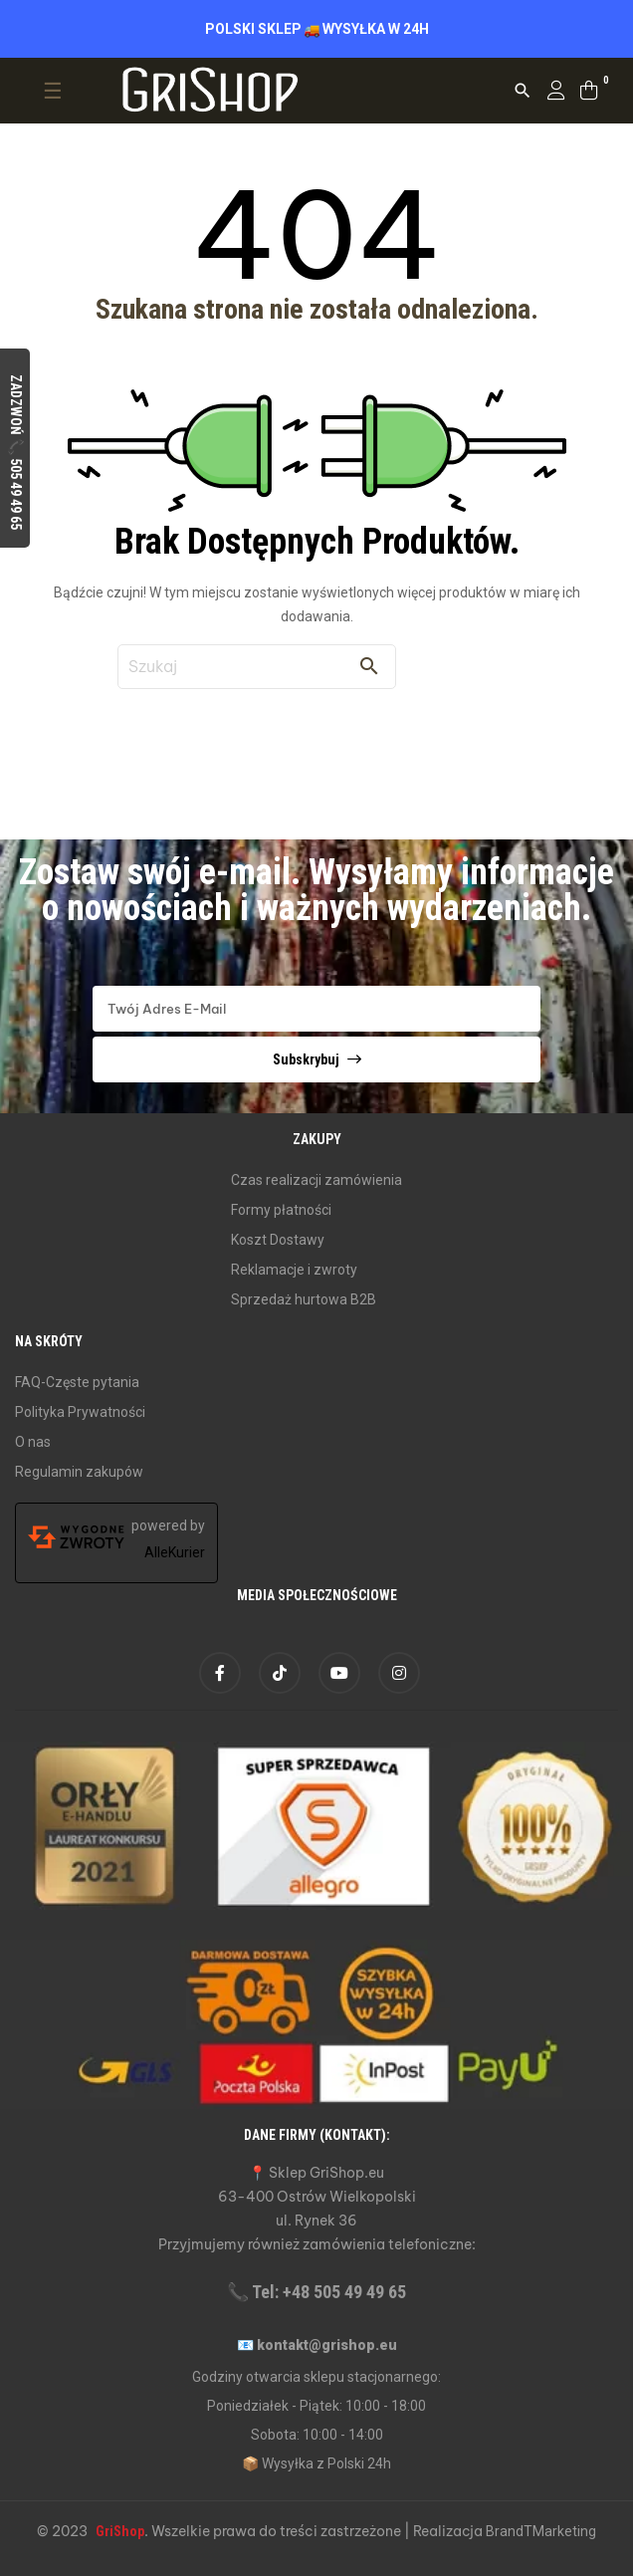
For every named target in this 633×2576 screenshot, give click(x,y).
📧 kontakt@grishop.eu (317, 2345)
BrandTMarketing (541, 2531)
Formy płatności (281, 1210)
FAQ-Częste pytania (77, 1382)
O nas (33, 1442)
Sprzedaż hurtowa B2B (303, 1299)
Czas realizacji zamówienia (316, 1180)
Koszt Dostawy (277, 1240)
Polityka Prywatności (80, 1412)
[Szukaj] (256, 666)
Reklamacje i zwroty (294, 1270)
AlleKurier (174, 1552)
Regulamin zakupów (79, 1472)
